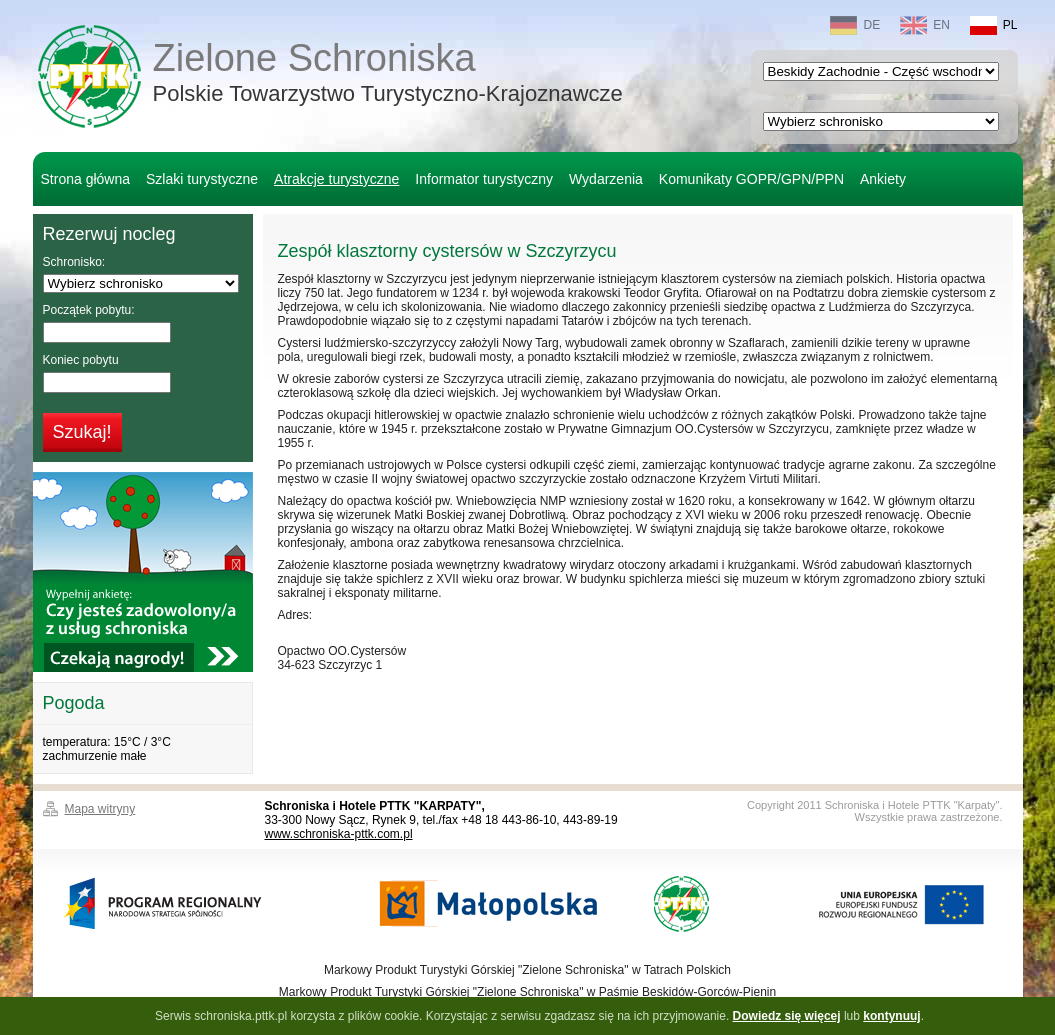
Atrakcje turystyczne (336, 179)
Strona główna (86, 179)
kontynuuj (891, 1016)
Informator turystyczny (484, 179)
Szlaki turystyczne (202, 179)
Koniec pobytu (81, 360)
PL (994, 25)
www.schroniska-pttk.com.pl (339, 834)
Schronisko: (74, 262)
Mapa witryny (100, 809)
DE (855, 25)
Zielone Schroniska (388, 74)
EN (925, 25)
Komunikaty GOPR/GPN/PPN (751, 179)
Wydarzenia (606, 179)
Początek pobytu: (89, 310)
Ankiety (883, 179)
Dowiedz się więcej (787, 1016)
